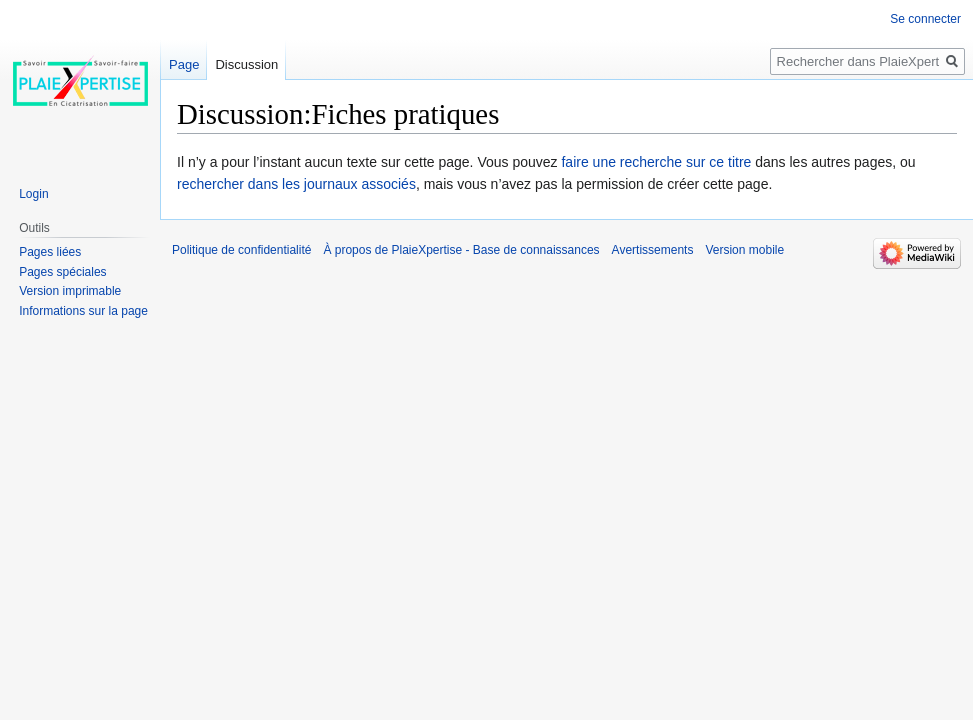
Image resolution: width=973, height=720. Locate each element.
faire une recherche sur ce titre (656, 162)
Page (184, 64)
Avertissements (653, 250)
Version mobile (744, 250)
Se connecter (925, 19)
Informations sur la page (83, 311)
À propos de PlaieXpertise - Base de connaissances (461, 250)
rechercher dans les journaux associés (296, 184)
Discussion (246, 64)
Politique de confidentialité (241, 250)
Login (33, 194)
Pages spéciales (62, 272)
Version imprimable (70, 291)
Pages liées (50, 252)
